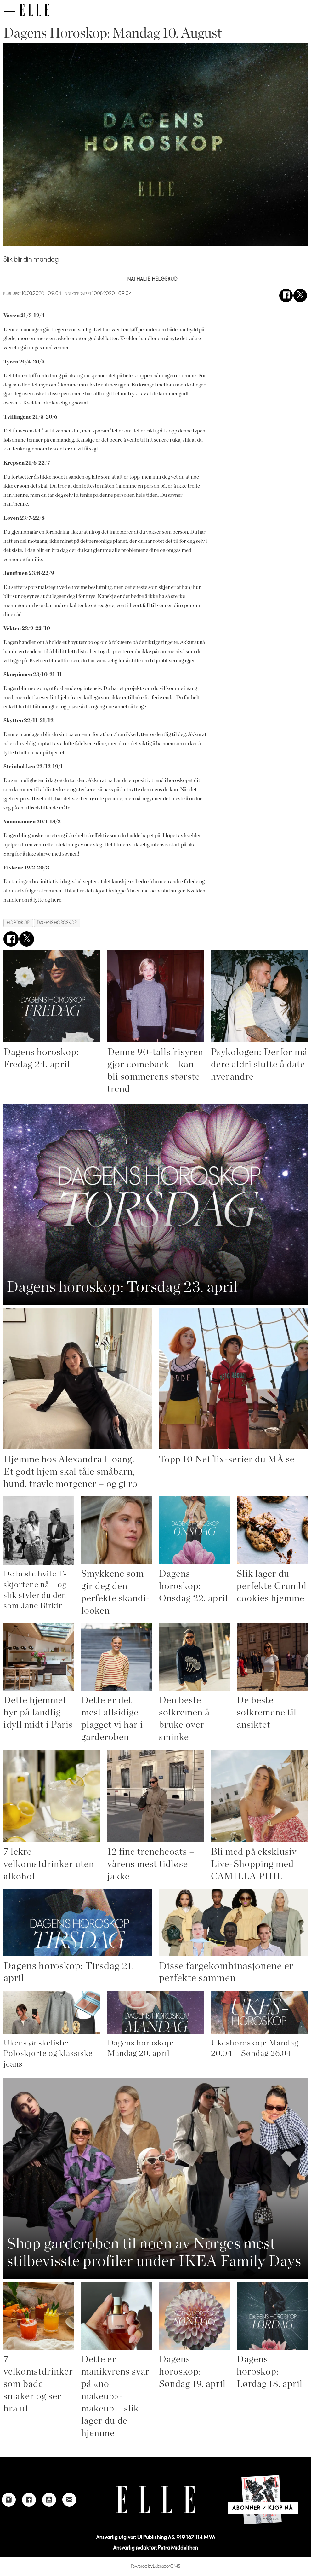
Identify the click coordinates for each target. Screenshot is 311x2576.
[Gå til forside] (34, 10)
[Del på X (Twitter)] (300, 295)
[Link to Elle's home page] (155, 2499)
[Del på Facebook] (286, 295)
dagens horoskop (57, 922)
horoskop (18, 922)
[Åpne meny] (9, 10)
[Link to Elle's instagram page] (9, 2500)
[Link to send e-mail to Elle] (69, 2500)
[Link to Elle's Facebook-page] (29, 2500)
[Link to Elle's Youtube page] (49, 2500)
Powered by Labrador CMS (155, 2566)
